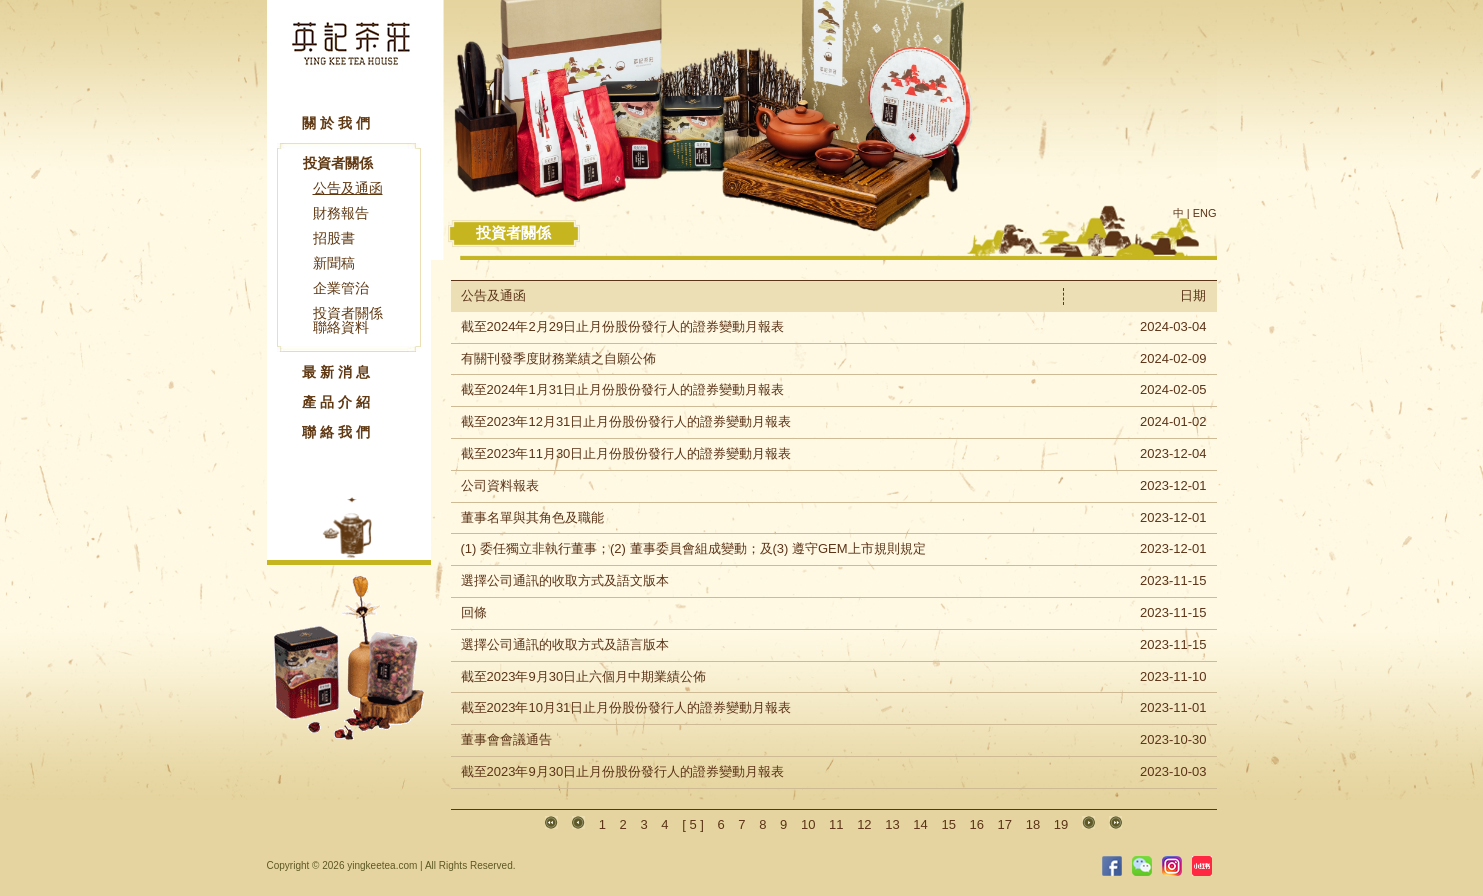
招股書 (334, 238)
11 (836, 824)
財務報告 (341, 213)
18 (1033, 824)
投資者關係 (338, 163)
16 (977, 824)
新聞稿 (334, 263)
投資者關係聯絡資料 (348, 320)
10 (808, 824)
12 (864, 824)
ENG (1205, 213)
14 (920, 824)
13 (892, 824)
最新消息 (338, 372)
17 (1005, 824)
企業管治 (341, 288)
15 (948, 824)
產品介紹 (338, 402)
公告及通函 (348, 188)
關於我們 (338, 123)
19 (1061, 824)
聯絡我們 (338, 432)
